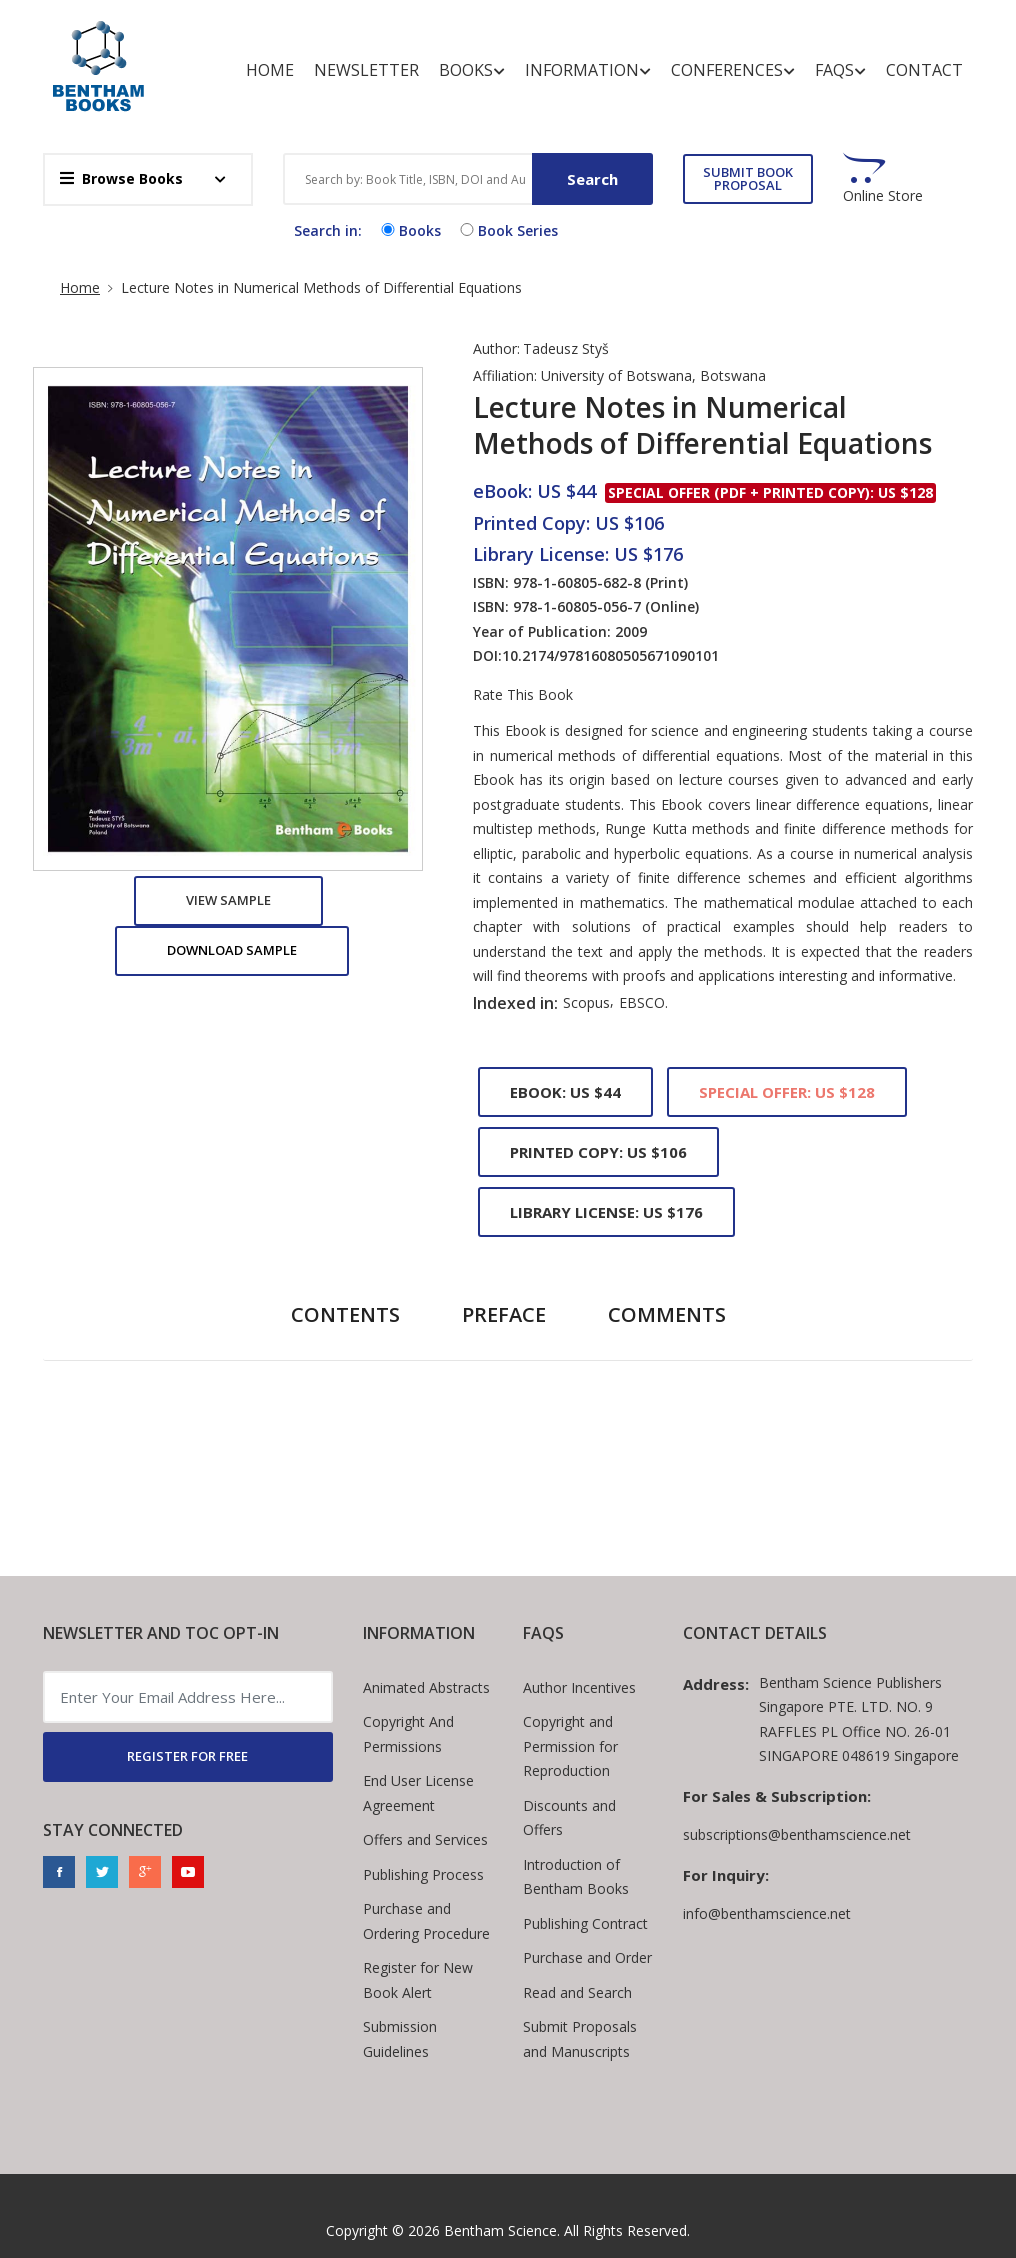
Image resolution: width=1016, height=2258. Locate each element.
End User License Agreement (418, 1793)
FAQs (840, 70)
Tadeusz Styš (566, 348)
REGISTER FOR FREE (187, 1756)
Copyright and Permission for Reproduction (570, 1746)
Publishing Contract (585, 1923)
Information (588, 70)
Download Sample (232, 950)
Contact (924, 70)
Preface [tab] (504, 1314)
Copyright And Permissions (408, 1734)
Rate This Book (523, 695)
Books (472, 70)
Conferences (733, 70)
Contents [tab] (345, 1314)
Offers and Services (425, 1839)
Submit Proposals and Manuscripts (580, 2039)
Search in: (328, 230)
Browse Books (121, 178)
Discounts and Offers (569, 1818)
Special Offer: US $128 (787, 1092)
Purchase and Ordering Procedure (426, 1921)
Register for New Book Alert (418, 1980)
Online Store (883, 196)
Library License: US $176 (606, 1212)
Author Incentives (579, 1687)
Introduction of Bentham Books (576, 1877)
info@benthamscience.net (767, 1913)
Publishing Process (423, 1874)
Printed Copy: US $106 (598, 1152)
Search (592, 179)
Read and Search (577, 1992)
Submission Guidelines (400, 2039)
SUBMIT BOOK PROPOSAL (748, 178)
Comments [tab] (667, 1314)
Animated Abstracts (426, 1687)
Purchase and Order (587, 1957)
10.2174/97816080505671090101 (610, 655)
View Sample (228, 900)
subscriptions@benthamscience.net (797, 1834)
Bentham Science (500, 2230)
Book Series (507, 230)
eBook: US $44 (565, 1092)
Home (270, 70)
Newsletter (366, 70)
